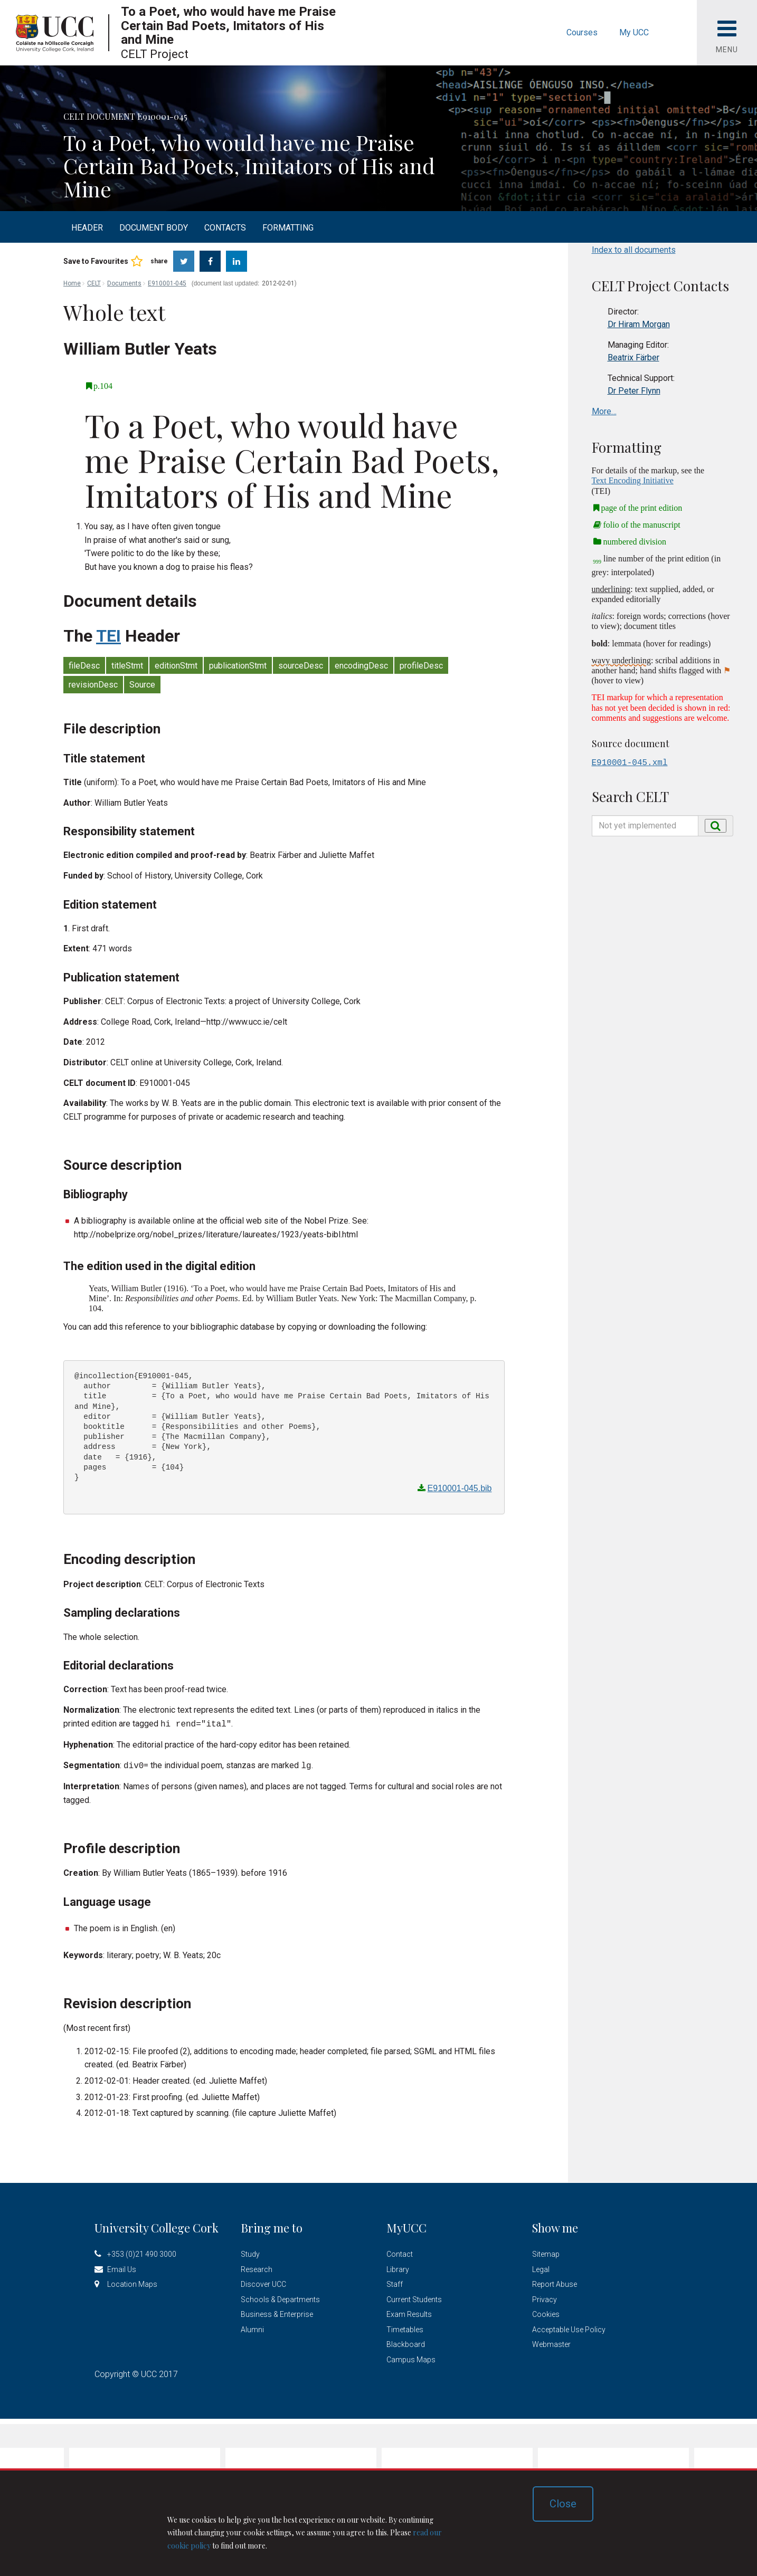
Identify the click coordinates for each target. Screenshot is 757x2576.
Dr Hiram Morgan (639, 324)
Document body (153, 228)
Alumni (252, 2327)
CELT (94, 283)
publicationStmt (238, 666)
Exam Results (409, 2312)
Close (563, 2503)
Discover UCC (263, 2282)
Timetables (404, 2327)
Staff (394, 2282)
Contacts (225, 228)
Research (256, 2267)
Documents (124, 283)
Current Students (414, 2297)
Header (87, 228)
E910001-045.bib (460, 1488)
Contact (399, 2252)
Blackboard (405, 2342)
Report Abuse (554, 2282)
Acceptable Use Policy (568, 2327)
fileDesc (84, 666)
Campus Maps (411, 2357)
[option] (378, 132)
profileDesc (421, 666)
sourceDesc (300, 666)
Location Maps (132, 2282)
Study (250, 2252)
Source (142, 685)
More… (604, 411)
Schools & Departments (280, 2297)
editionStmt (176, 666)
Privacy (544, 2297)
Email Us (121, 2267)
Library (397, 2267)
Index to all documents (634, 250)
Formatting (288, 228)
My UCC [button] (634, 32)
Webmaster (551, 2342)
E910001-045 (167, 283)
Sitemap (546, 2252)
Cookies (546, 2312)
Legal (541, 2267)
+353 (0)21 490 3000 (141, 2252)
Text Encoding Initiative (633, 480)
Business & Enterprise (277, 2312)
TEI (108, 636)
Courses (582, 32)
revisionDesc (93, 685)
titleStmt (127, 666)
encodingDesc (361, 666)
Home (72, 283)
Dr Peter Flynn (634, 391)
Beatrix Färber (633, 357)
